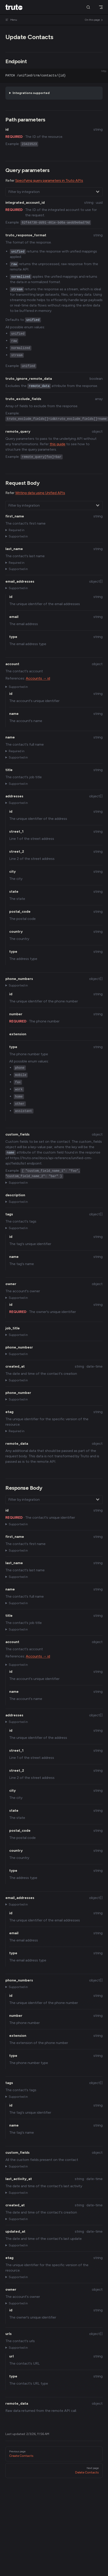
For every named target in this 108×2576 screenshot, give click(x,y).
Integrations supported (31, 93)
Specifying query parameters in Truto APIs (49, 180)
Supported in (18, 536)
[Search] (88, 7)
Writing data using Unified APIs (40, 493)
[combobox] (54, 191)
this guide (57, 444)
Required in (16, 530)
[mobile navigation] (100, 7)
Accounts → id (38, 678)
